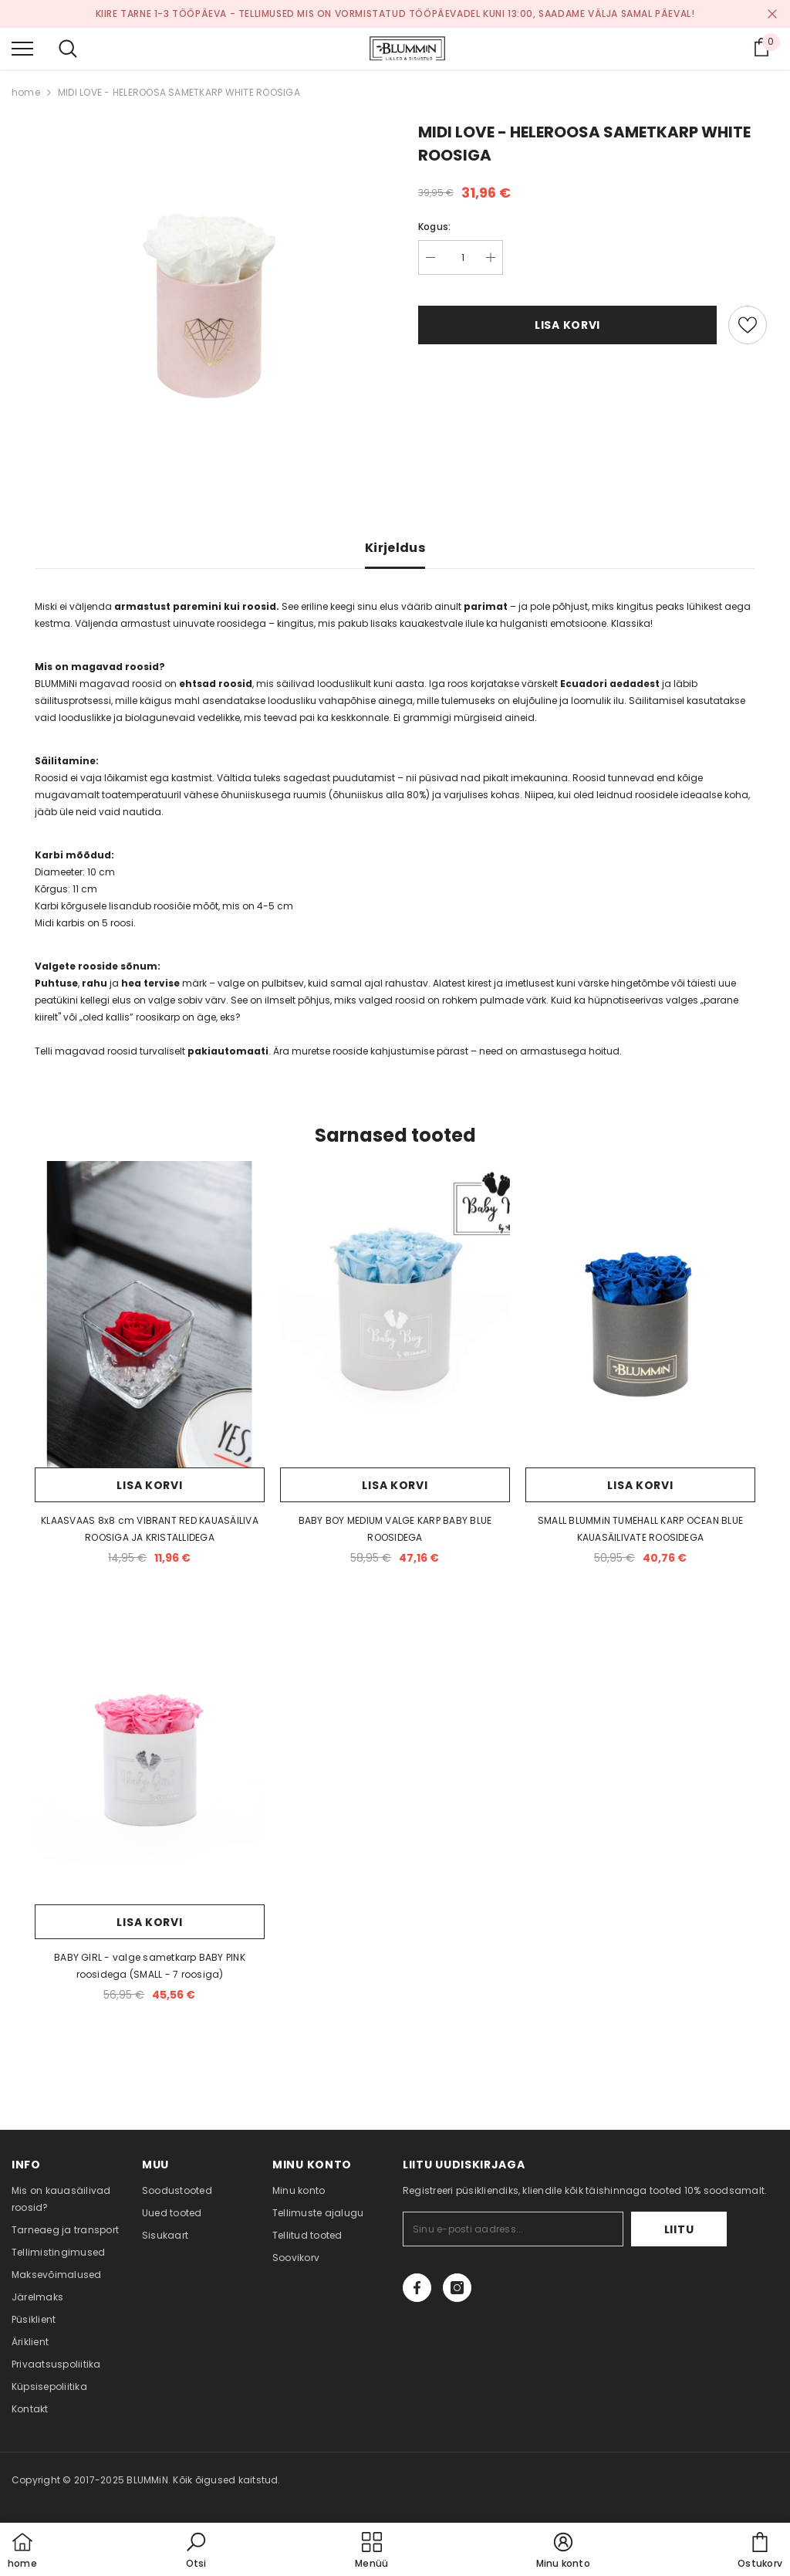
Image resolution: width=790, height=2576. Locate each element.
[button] (196, 2551)
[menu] (22, 48)
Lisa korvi (567, 325)
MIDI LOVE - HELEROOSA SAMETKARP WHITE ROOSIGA (179, 92)
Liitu (679, 2229)
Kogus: (434, 226)
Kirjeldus (395, 548)
